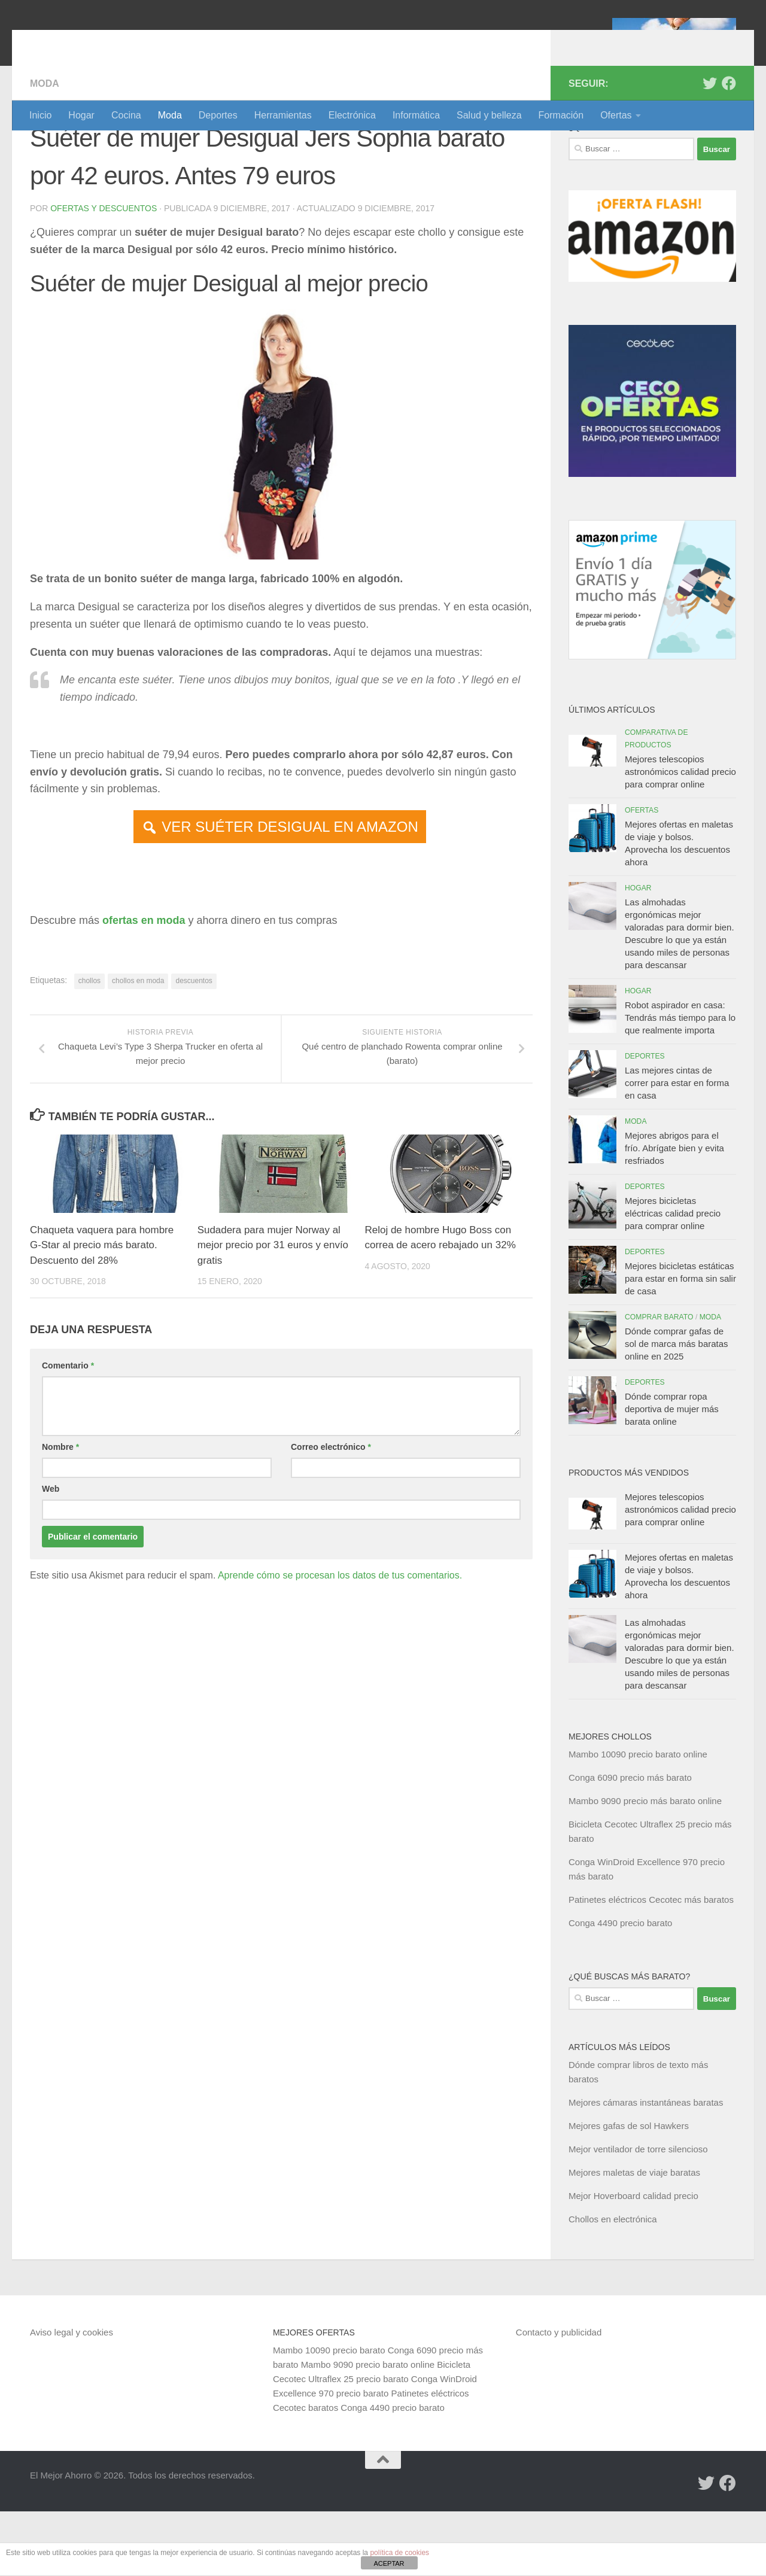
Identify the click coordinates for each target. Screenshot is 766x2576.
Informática (416, 115)
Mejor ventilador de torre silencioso (638, 2214)
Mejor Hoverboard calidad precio (633, 2260)
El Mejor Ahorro (121, 42)
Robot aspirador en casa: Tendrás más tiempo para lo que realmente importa (680, 1082)
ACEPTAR (388, 2563)
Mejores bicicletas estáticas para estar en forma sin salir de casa (680, 1343)
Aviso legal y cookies (71, 2397)
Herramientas (283, 115)
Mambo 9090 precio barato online (367, 2429)
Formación (561, 115)
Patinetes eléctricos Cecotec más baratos (651, 1964)
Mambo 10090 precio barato (329, 2415)
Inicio (40, 115)
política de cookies (399, 2552)
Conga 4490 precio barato (620, 1987)
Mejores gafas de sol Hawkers (629, 2190)
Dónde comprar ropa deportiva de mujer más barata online (672, 1473)
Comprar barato (659, 1381)
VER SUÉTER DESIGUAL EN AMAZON (290, 891)
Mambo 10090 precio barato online (638, 1819)
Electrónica (352, 115)
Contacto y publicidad (558, 2397)
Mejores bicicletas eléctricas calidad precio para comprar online (673, 1277)
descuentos (193, 1045)
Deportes (218, 115)
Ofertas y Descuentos (103, 273)
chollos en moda (138, 1045)
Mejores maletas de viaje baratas (634, 2237)
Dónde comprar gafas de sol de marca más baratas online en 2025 (676, 1408)
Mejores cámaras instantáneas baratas (646, 2167)
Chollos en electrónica (613, 2284)
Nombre (60, 1511)
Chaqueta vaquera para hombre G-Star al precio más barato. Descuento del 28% (102, 1310)
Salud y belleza (489, 115)
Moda (170, 115)
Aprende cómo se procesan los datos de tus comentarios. (340, 1640)
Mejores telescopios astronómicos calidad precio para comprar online (680, 836)
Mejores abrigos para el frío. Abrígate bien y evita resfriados (674, 1212)
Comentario (68, 1430)
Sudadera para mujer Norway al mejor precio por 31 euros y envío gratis (273, 1310)
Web (50, 1553)
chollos (89, 1045)
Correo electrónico (331, 1511)
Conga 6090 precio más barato (630, 1842)
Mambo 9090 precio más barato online (645, 1865)
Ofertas (615, 115)
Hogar (81, 115)
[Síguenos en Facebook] (729, 148)
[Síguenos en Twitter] (710, 148)
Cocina (126, 115)
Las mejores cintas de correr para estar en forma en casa (677, 1147)
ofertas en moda (144, 985)
